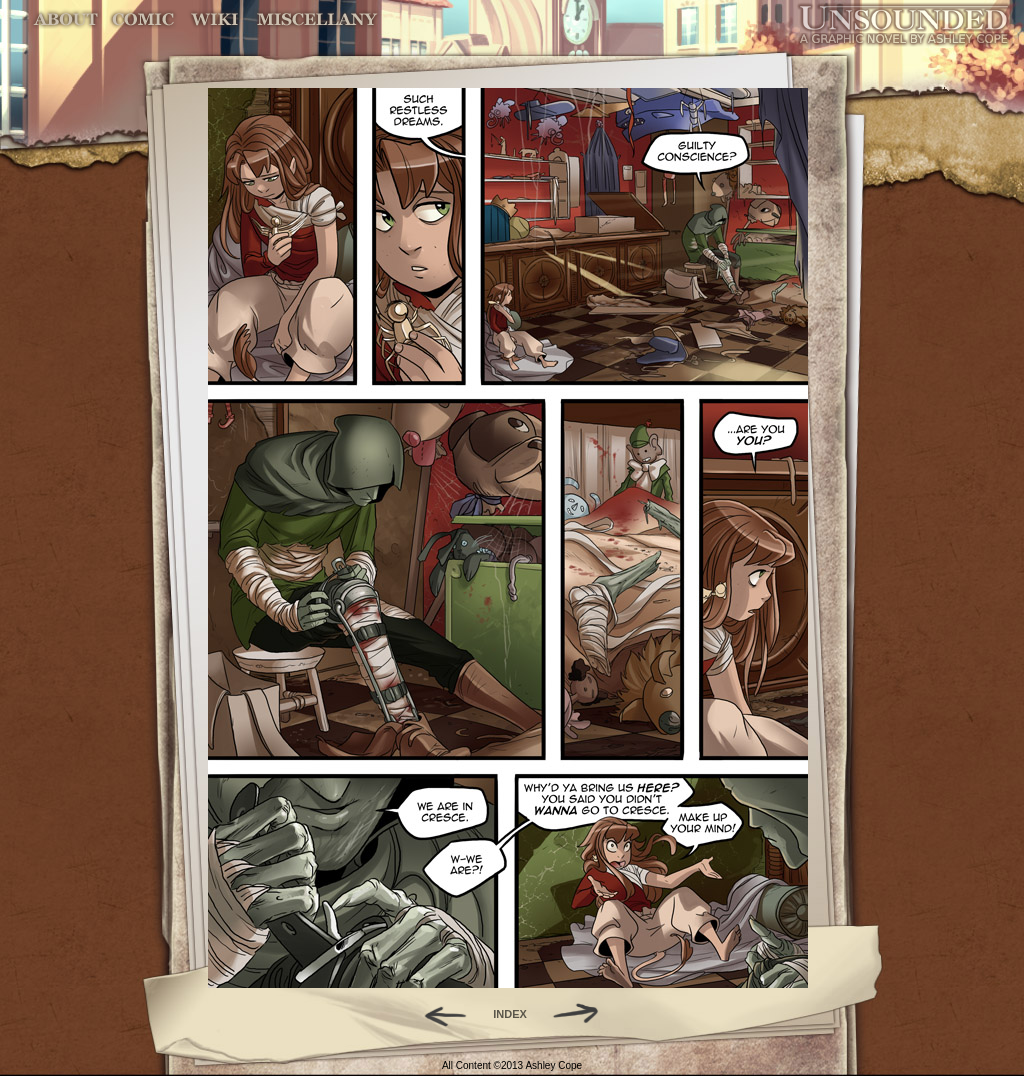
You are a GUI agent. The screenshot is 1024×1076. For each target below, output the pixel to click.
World (215, 19)
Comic (143, 19)
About (67, 19)
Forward (582, 1014)
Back (437, 1014)
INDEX (510, 1014)
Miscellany (317, 19)
